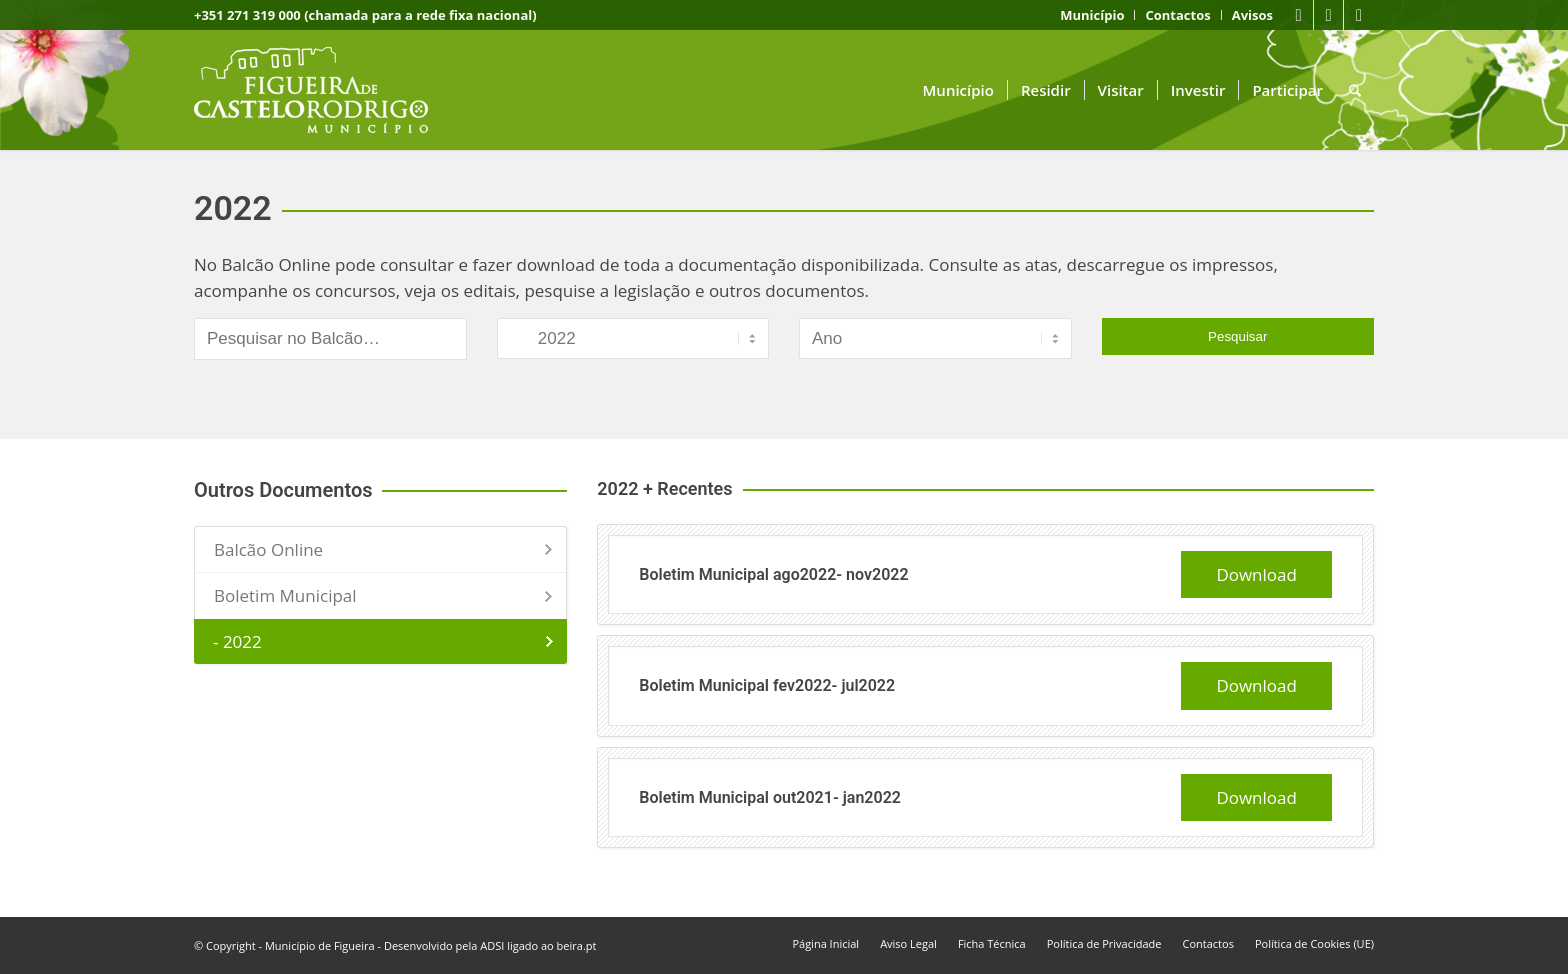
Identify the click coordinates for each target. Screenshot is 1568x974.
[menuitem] (1092, 15)
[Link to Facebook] (1298, 15)
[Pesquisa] (1355, 90)
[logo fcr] (326, 90)
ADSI (492, 945)
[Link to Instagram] (1359, 15)
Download (1256, 574)
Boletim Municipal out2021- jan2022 (770, 797)
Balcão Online (268, 549)
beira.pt (577, 945)
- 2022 (237, 641)
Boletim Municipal (285, 595)
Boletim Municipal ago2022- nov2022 (773, 574)
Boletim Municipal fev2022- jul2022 (767, 685)
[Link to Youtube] (1328, 15)
